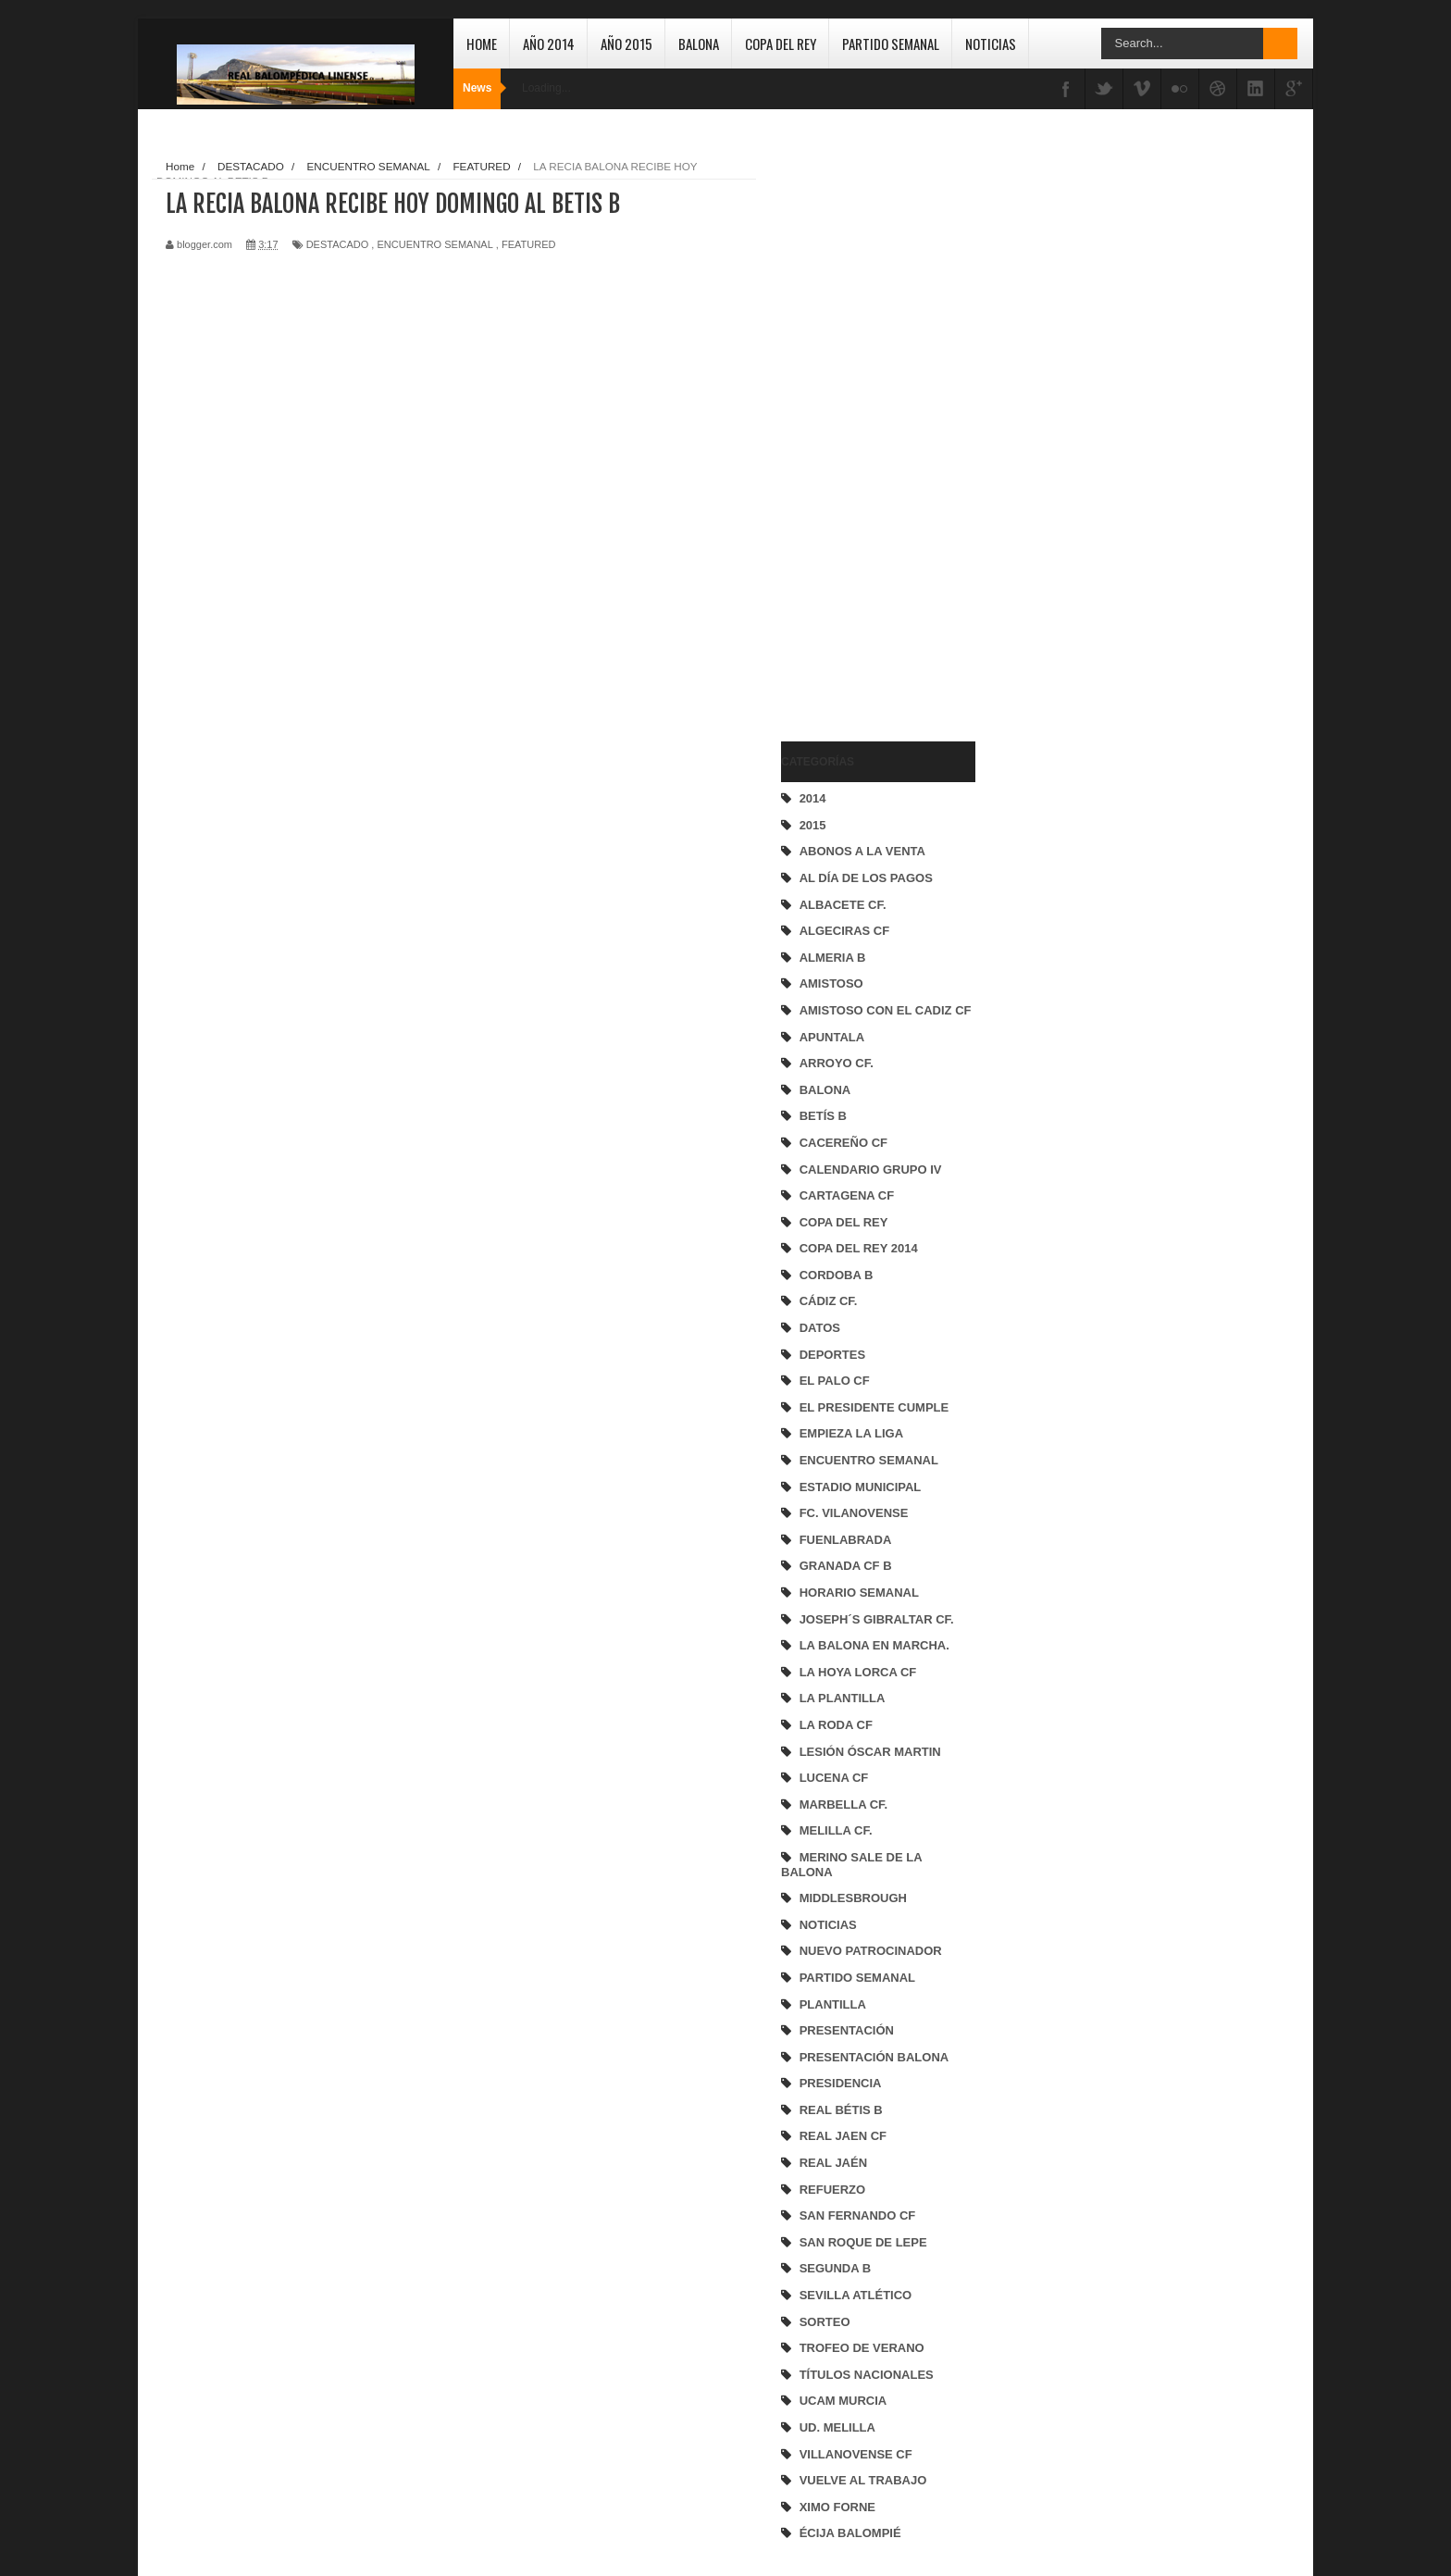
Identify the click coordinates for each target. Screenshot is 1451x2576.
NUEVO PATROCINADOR (871, 1951)
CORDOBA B (837, 1275)
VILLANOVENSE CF (856, 2454)
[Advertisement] (855, 431)
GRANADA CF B (846, 1566)
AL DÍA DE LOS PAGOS (866, 878)
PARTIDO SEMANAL (857, 1978)
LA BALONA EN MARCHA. (874, 1645)
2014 (813, 798)
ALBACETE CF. (843, 905)
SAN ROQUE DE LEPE (863, 2242)
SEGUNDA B (836, 2268)
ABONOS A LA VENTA (862, 851)
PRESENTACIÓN (847, 2030)
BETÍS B (823, 1116)
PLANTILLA (833, 2004)
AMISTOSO (831, 983)
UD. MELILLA (837, 2427)
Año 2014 (549, 43)
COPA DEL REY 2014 (859, 1248)
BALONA (825, 1090)
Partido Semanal (890, 43)
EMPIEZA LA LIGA (851, 1433)
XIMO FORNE (837, 2507)
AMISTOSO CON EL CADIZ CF (886, 1010)
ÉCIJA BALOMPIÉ (850, 2533)
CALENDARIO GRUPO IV (871, 1169)
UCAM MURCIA (843, 2401)
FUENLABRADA (846, 1540)
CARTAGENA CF (847, 1195)
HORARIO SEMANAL (859, 1592)
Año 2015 (626, 43)
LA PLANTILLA (843, 1698)
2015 (813, 825)
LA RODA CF (836, 1725)
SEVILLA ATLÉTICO (856, 2295)
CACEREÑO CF (843, 1143)
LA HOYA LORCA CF (858, 1672)
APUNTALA (832, 1037)
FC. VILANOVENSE (854, 1513)
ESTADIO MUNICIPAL (861, 1487)
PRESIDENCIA (841, 2083)
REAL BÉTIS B (841, 2110)
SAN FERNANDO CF (858, 2215)
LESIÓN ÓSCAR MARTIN (870, 1752)
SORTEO (825, 2322)
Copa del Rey (780, 43)
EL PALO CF (835, 1381)
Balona (698, 43)
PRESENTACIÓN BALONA (874, 2057)
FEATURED (528, 244)
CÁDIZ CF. (829, 1301)
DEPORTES (833, 1355)
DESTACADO (337, 244)
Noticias (990, 43)
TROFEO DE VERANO (862, 2348)
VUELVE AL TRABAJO (863, 2480)
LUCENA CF (834, 1778)
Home (481, 43)
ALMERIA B (833, 957)
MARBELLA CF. (844, 1804)
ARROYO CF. (837, 1063)
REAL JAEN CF (843, 2136)
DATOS (820, 1328)
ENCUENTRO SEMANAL (869, 1460)
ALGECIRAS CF (845, 931)
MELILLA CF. (836, 1830)
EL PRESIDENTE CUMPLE (874, 1407)
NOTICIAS (828, 1925)
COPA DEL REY (844, 1222)
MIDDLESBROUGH (853, 1898)
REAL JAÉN (833, 2163)
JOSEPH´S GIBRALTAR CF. (877, 1619)
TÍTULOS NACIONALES (867, 2375)
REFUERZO (833, 2189)
